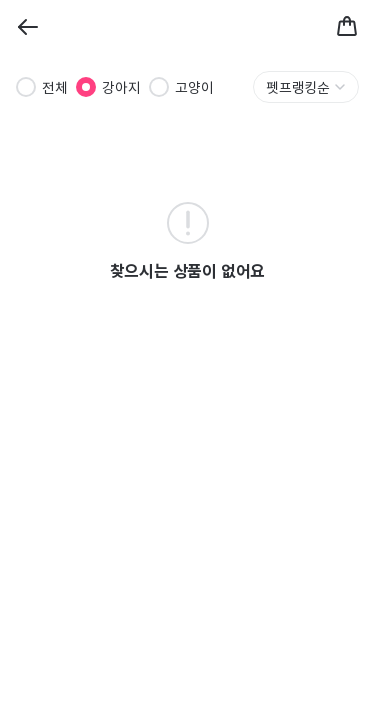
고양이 (194, 87)
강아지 (121, 87)
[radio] (26, 87)
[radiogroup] (115, 87)
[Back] (28, 27)
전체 (55, 87)
